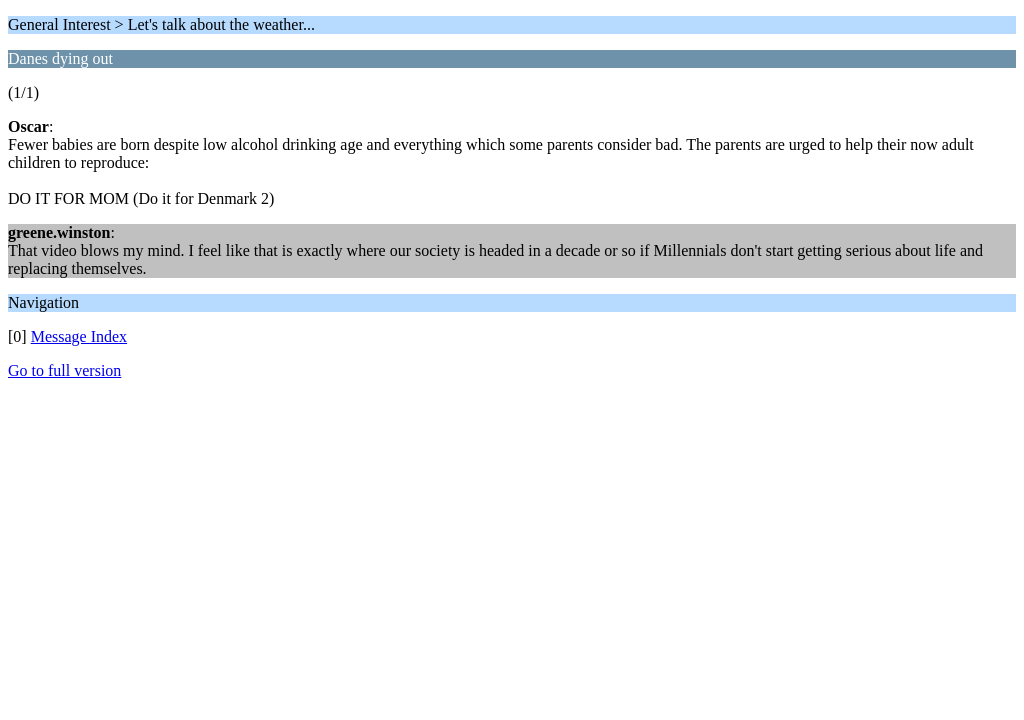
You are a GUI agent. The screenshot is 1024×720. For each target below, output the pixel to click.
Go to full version (64, 370)
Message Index (79, 336)
